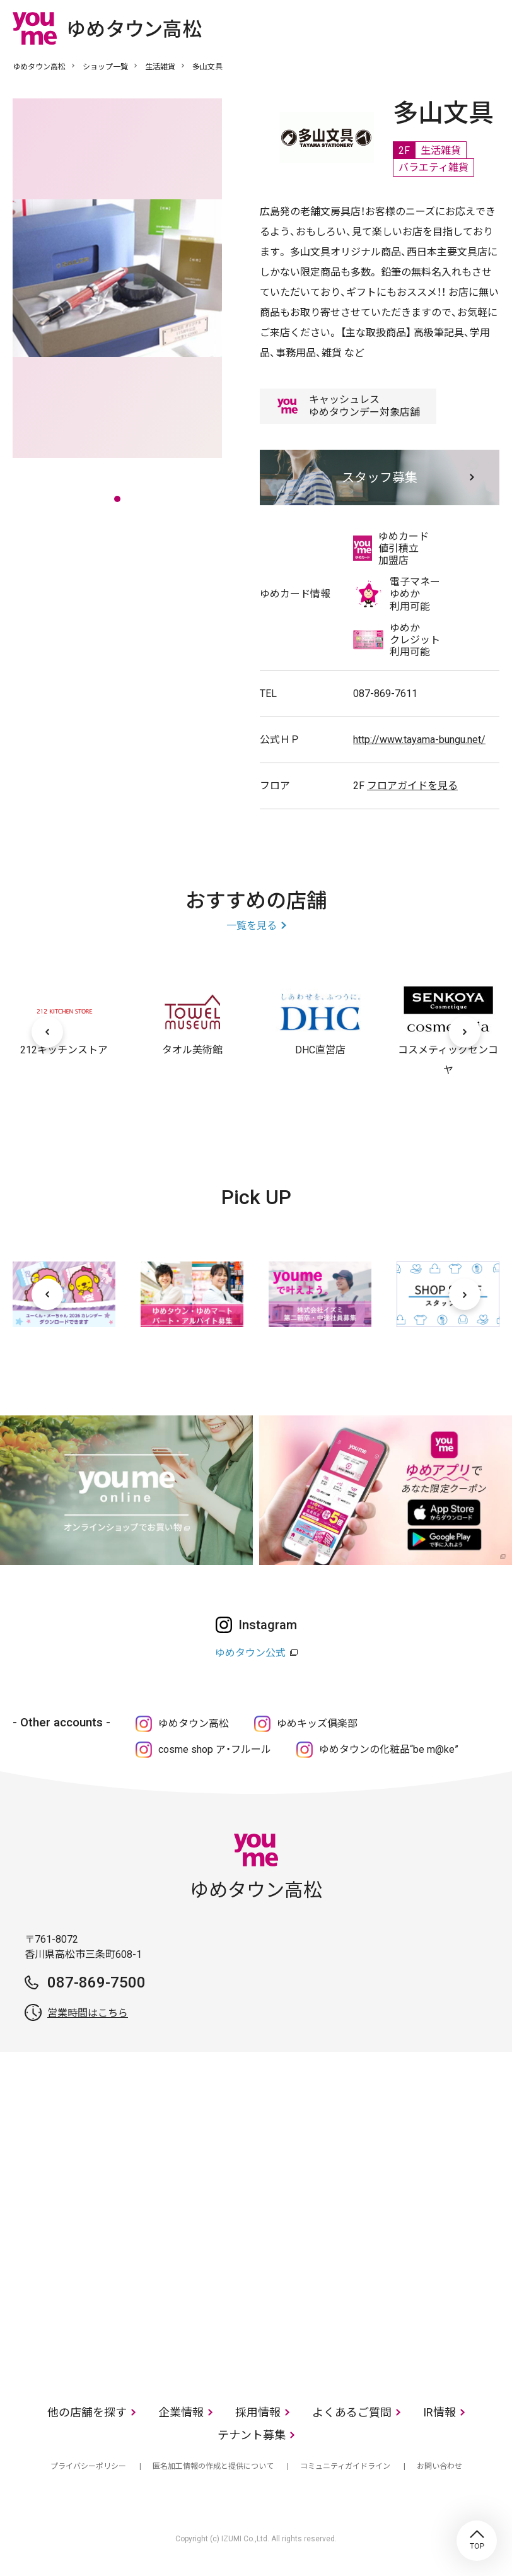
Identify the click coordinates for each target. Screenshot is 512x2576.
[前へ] (47, 1032)
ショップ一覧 (105, 66)
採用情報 (258, 2412)
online (452, 28)
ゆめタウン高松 (39, 66)
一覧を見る (251, 926)
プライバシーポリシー (88, 2466)
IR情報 (439, 2412)
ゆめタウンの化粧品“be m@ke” (388, 1749)
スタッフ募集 (379, 477)
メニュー (490, 28)
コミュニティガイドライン (345, 2466)
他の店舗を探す (87, 2412)
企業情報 (181, 2412)
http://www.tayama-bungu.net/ (419, 740)
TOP (477, 2540)
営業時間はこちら (87, 2013)
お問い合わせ (439, 2466)
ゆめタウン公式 (250, 1653)
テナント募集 (252, 2435)
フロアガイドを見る (412, 786)
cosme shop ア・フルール (214, 1749)
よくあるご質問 (352, 2412)
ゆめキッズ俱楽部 (317, 1724)
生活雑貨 (160, 66)
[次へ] (464, 1032)
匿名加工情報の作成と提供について (213, 2466)
